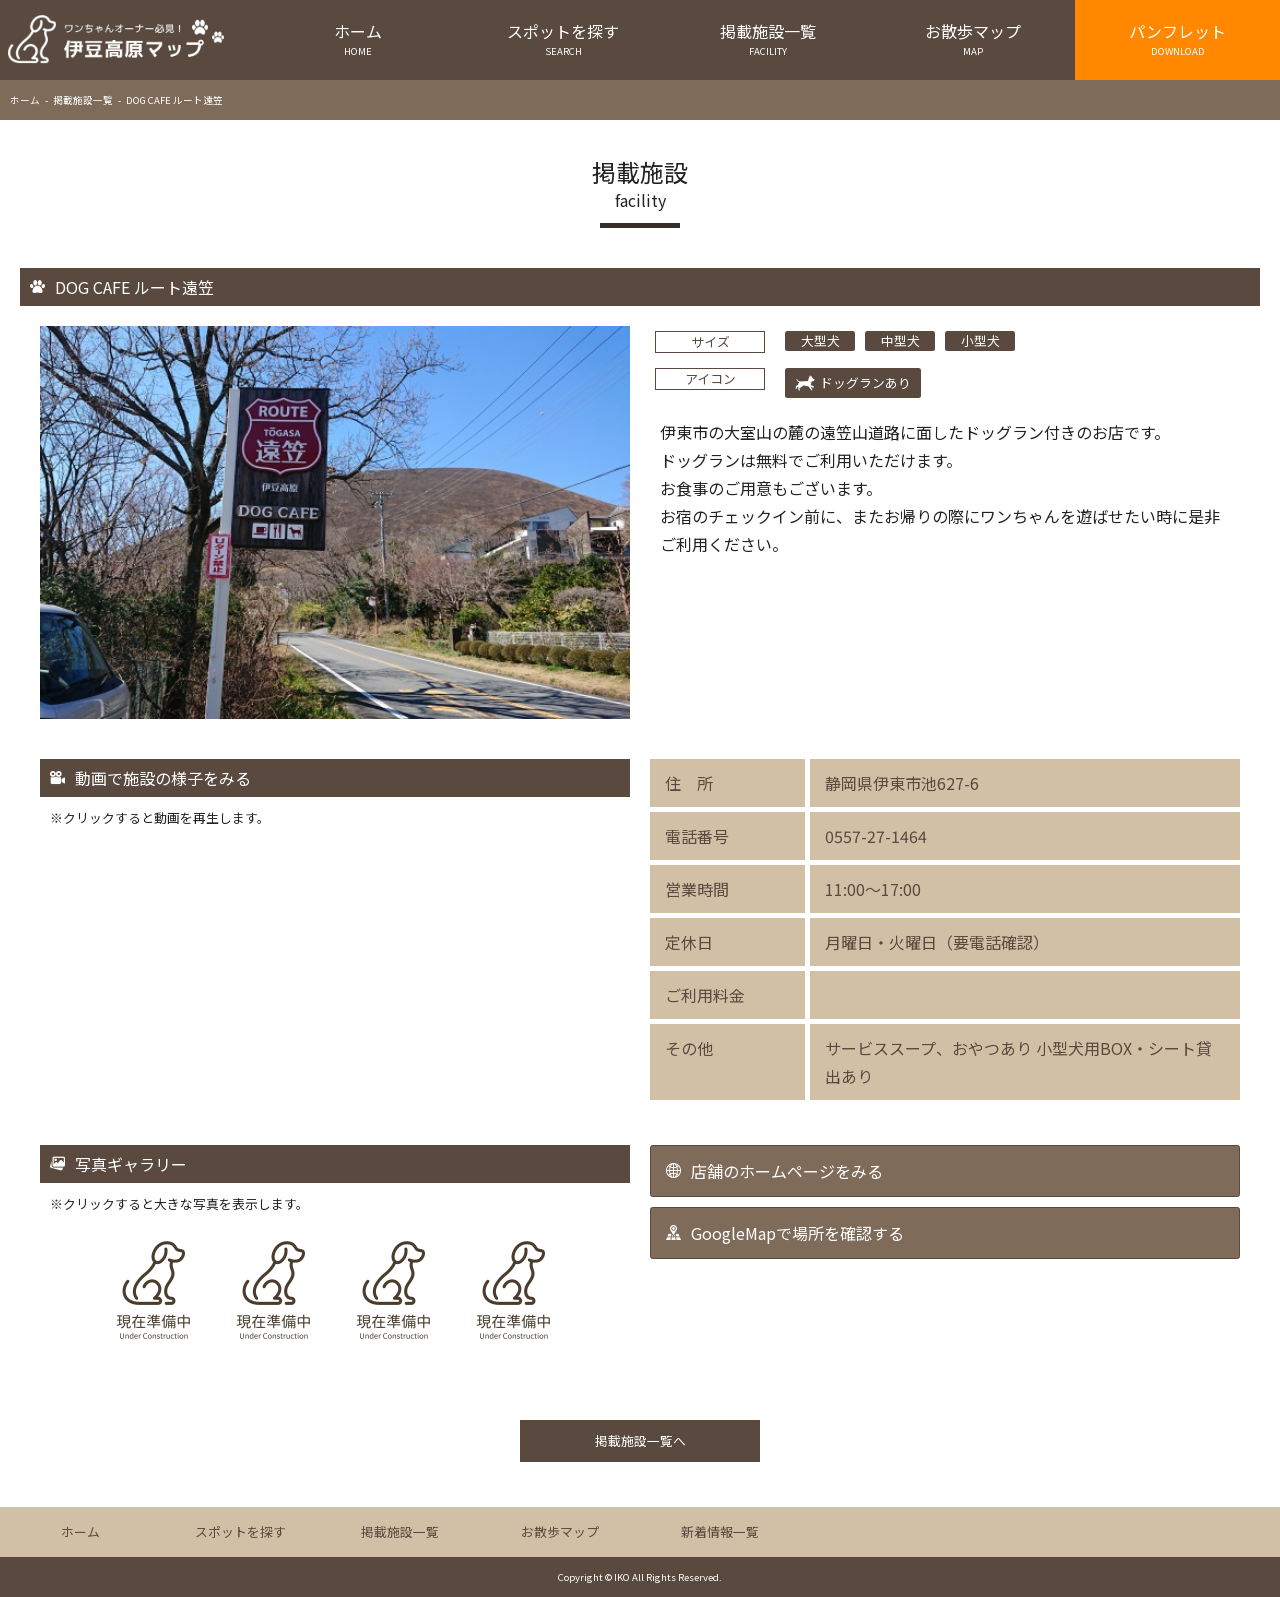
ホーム (358, 38)
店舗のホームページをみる (787, 1171)
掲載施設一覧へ (640, 1440)
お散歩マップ (972, 38)
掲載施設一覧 (768, 38)
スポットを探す (563, 38)
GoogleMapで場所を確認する (797, 1233)
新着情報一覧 (720, 1531)
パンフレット (1177, 38)
